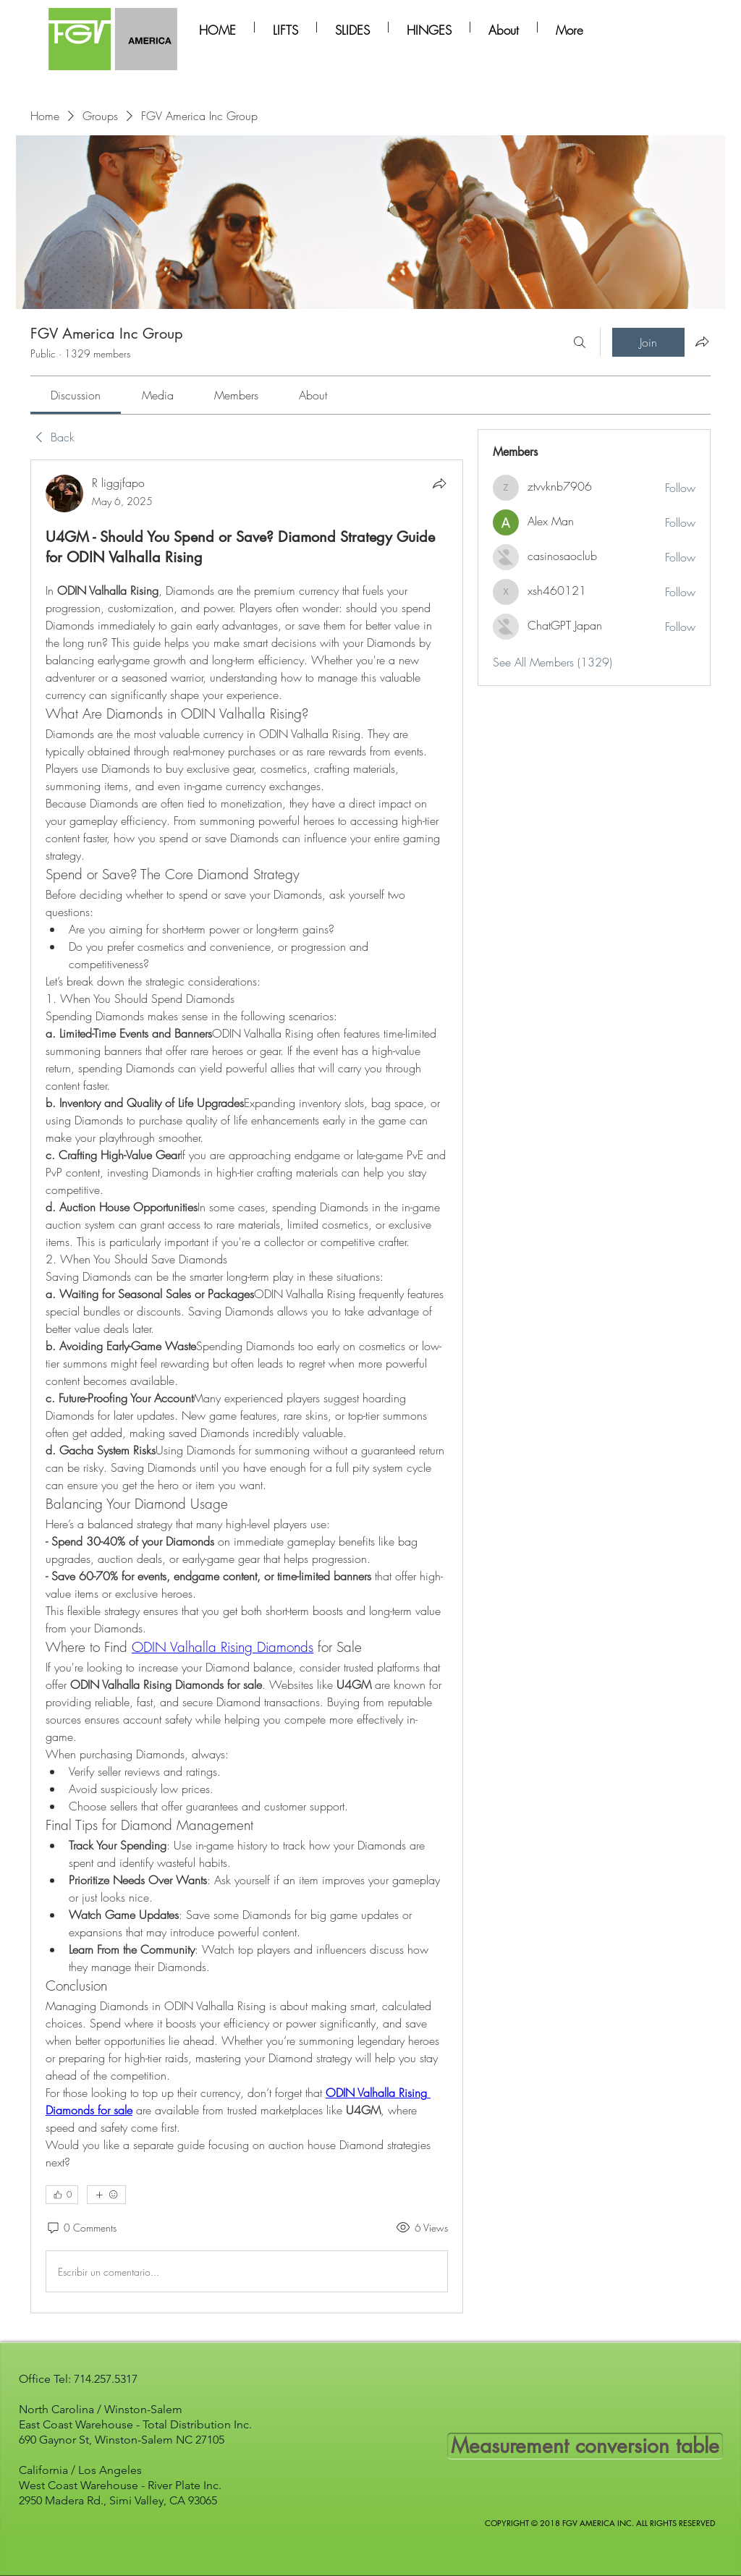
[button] (285, 27)
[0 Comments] (81, 2228)
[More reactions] (106, 2194)
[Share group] (702, 341)
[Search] (579, 342)
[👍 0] (62, 2194)
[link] (76, 395)
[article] (246, 1386)
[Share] (439, 483)
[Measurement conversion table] (585, 2446)
